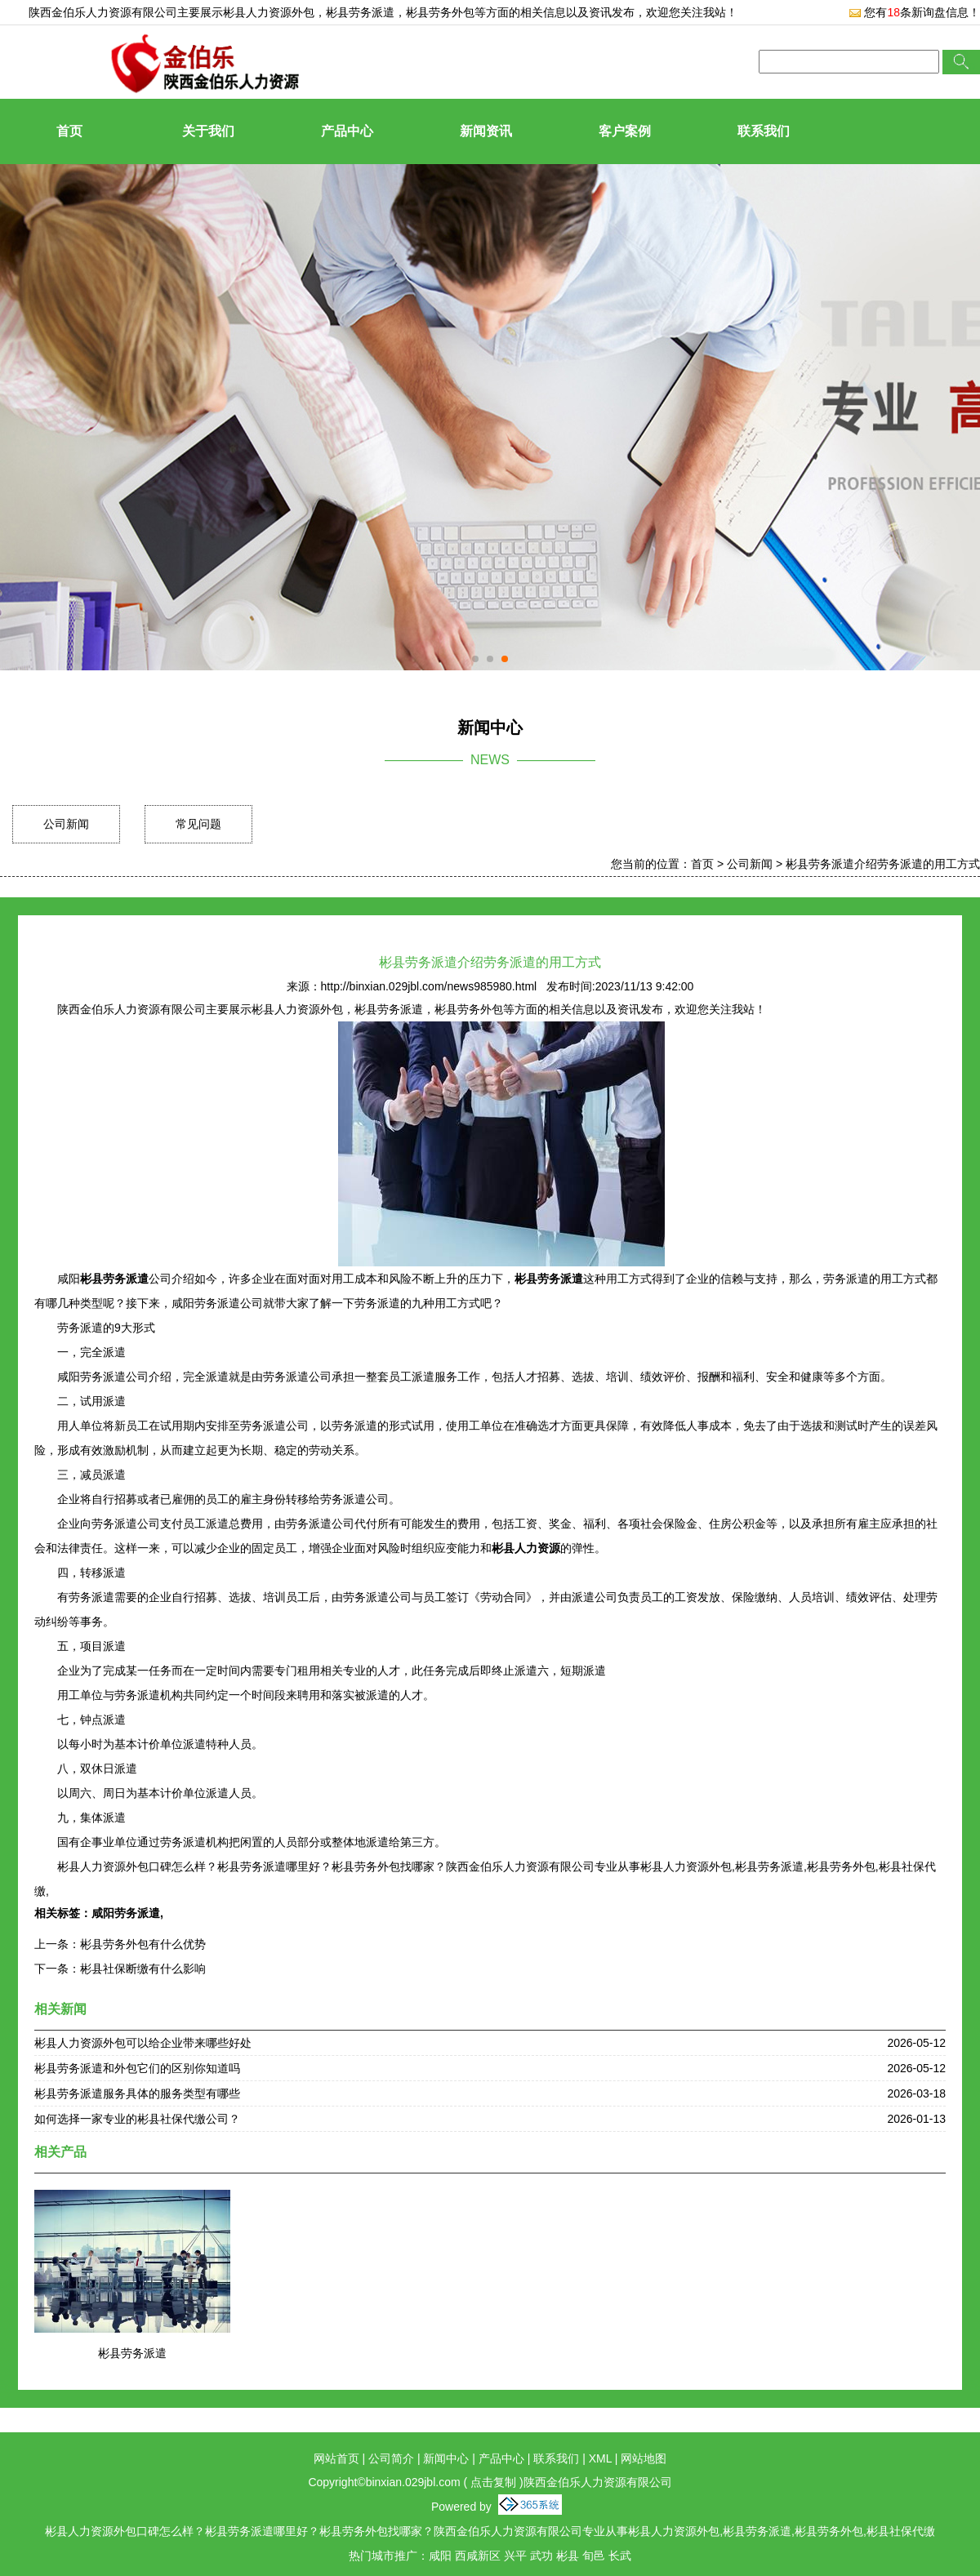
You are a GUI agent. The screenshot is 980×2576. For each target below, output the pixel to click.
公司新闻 (66, 823)
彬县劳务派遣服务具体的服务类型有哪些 (137, 2093)
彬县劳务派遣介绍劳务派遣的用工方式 (883, 863)
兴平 (515, 2555)
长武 (619, 2555)
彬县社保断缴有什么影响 (143, 1968)
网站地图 (643, 2458)
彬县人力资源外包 (268, 12)
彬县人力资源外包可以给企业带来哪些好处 (143, 2042)
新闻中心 (446, 2458)
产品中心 (347, 131)
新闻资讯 (486, 131)
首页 (69, 131)
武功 (541, 2555)
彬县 (567, 2555)
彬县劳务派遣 (132, 2353)
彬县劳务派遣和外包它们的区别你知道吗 (137, 2068)
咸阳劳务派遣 (125, 1913)
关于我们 (208, 131)
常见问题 (198, 823)
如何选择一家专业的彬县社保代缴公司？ (137, 2118)
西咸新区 (478, 2555)
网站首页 (336, 2458)
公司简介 (391, 2458)
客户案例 (625, 131)
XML (600, 2458)
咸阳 (440, 2555)
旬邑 (593, 2555)
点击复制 (493, 2482)
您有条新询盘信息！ (914, 12)
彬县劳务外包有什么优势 (143, 1944)
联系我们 (763, 131)
